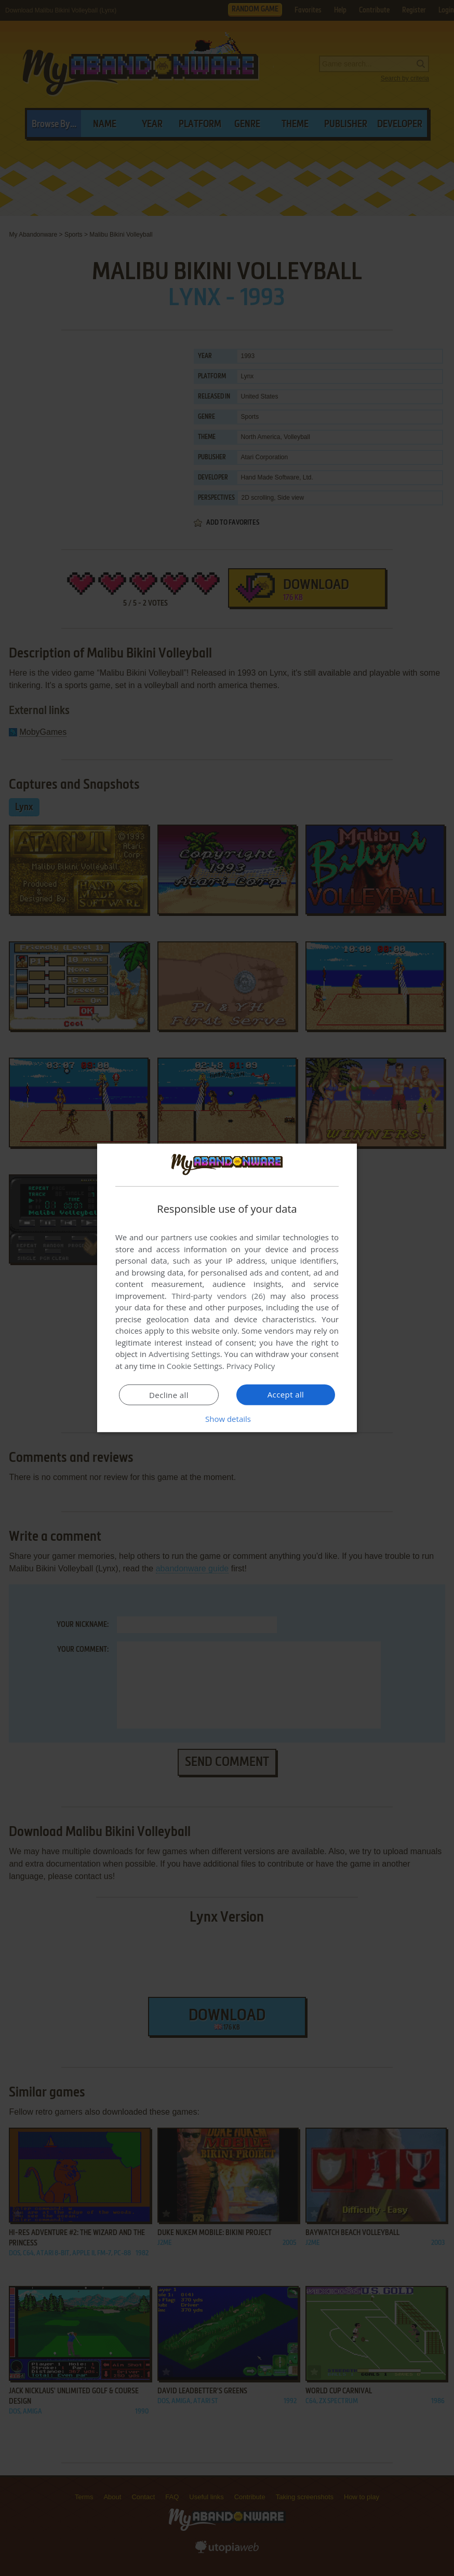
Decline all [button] (169, 1395)
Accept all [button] (286, 1394)
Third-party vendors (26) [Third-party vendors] (218, 1296)
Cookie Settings (194, 1366)
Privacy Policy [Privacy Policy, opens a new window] (250, 1366)
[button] (227, 1418)
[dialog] (227, 1288)
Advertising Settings (184, 1354)
